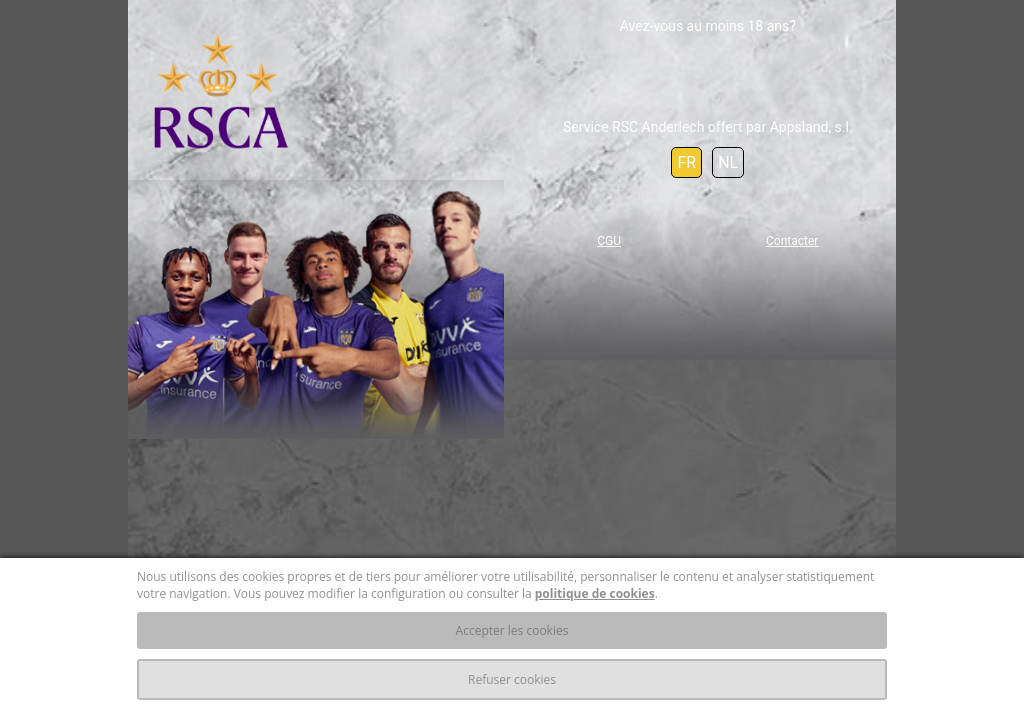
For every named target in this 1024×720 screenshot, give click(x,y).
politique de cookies (595, 593)
